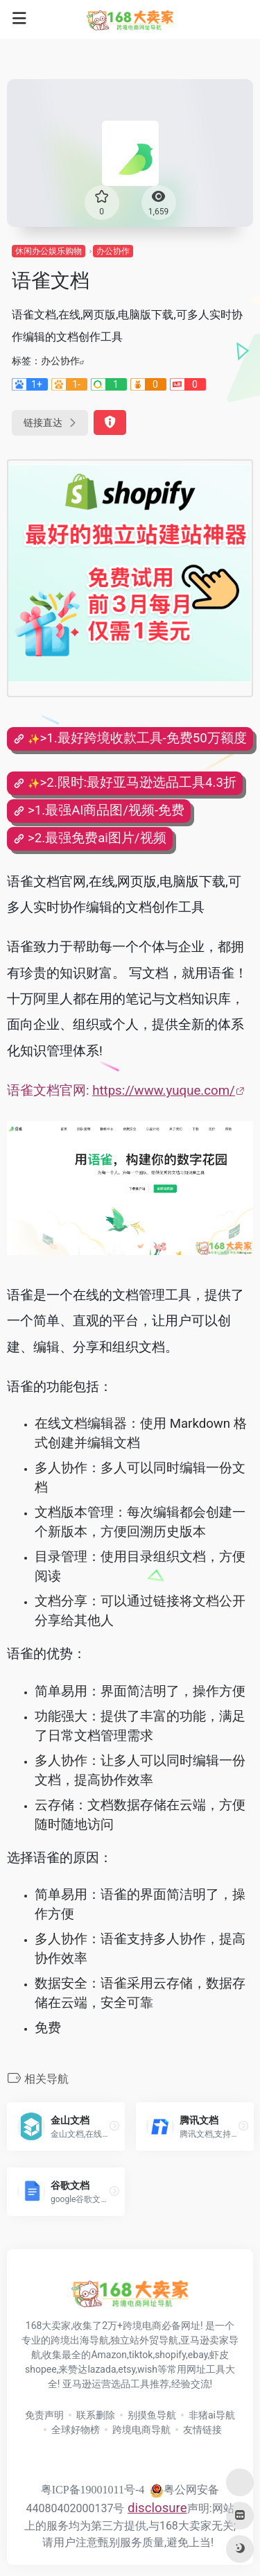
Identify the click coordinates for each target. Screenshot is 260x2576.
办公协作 (113, 251)
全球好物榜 (75, 2429)
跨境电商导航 (141, 2429)
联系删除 (95, 2415)
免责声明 (44, 2415)
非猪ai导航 (212, 2415)
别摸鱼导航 (152, 2415)
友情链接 (202, 2429)
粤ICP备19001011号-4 (93, 2490)
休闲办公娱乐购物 (48, 251)
